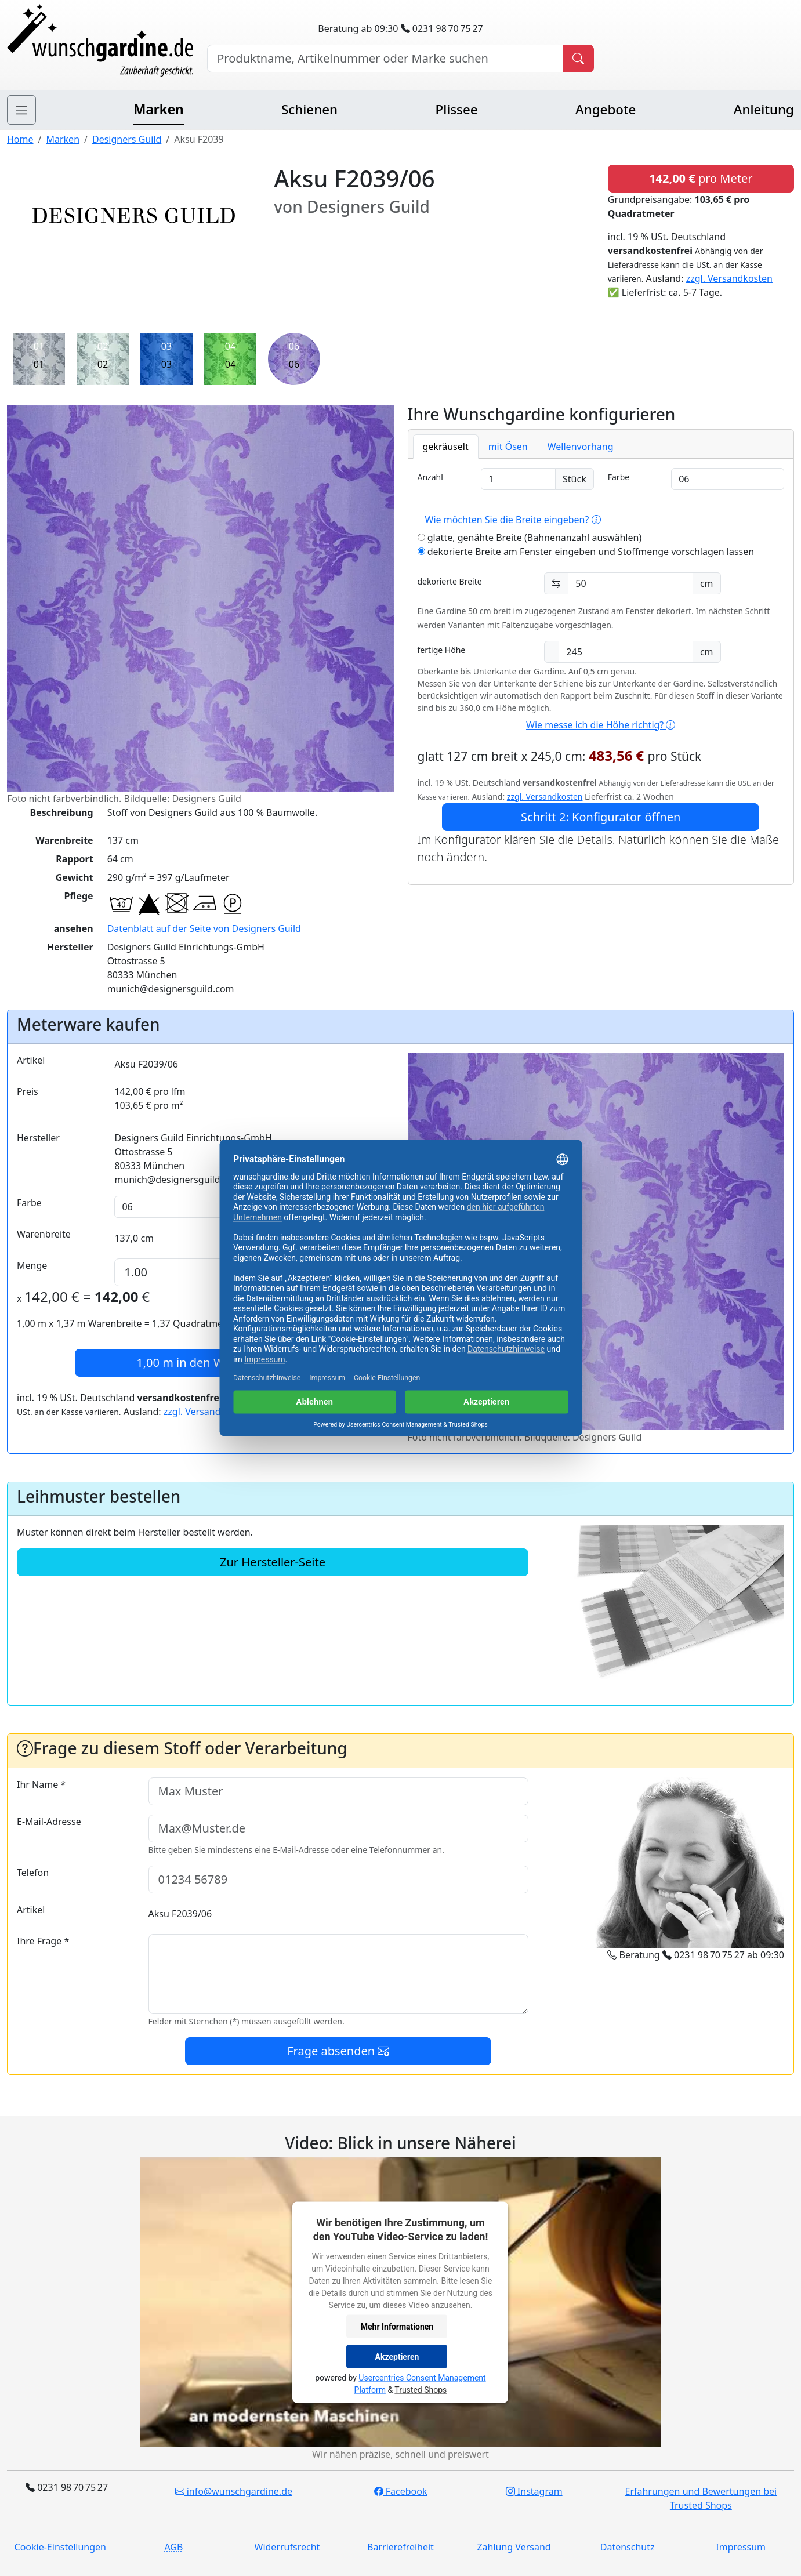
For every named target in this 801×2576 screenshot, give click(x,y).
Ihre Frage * (43, 1941)
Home (20, 139)
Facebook (400, 2491)
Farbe (618, 476)
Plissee (456, 109)
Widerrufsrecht (287, 2547)
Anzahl (430, 476)
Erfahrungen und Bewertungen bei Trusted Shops (701, 2498)
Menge (32, 1265)
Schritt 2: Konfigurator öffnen (600, 817)
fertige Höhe (442, 649)
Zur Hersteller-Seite (272, 1562)
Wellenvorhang (581, 446)
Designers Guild (126, 139)
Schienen (309, 109)
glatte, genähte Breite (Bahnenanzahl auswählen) (530, 537)
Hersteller (38, 1137)
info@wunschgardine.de (233, 2491)
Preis (27, 1091)
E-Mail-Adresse (49, 1821)
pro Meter (700, 178)
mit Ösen (508, 446)
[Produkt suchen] (578, 58)
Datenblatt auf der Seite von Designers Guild (204, 928)
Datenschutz (627, 2547)
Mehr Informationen (397, 2326)
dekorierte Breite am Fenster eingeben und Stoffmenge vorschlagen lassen (586, 551)
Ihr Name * (41, 1784)
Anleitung (764, 109)
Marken (158, 109)
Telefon (33, 1872)
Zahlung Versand (513, 2547)
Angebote (605, 109)
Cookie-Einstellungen (60, 2547)
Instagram (534, 2491)
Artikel (31, 1060)
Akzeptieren (397, 2356)
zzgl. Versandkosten (729, 278)
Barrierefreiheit (400, 2547)
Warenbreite (44, 1234)
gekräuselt (446, 446)
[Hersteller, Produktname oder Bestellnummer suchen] (385, 58)
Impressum (741, 2547)
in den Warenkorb (205, 1362)
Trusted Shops (420, 2389)
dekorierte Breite (450, 581)
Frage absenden (338, 2051)
